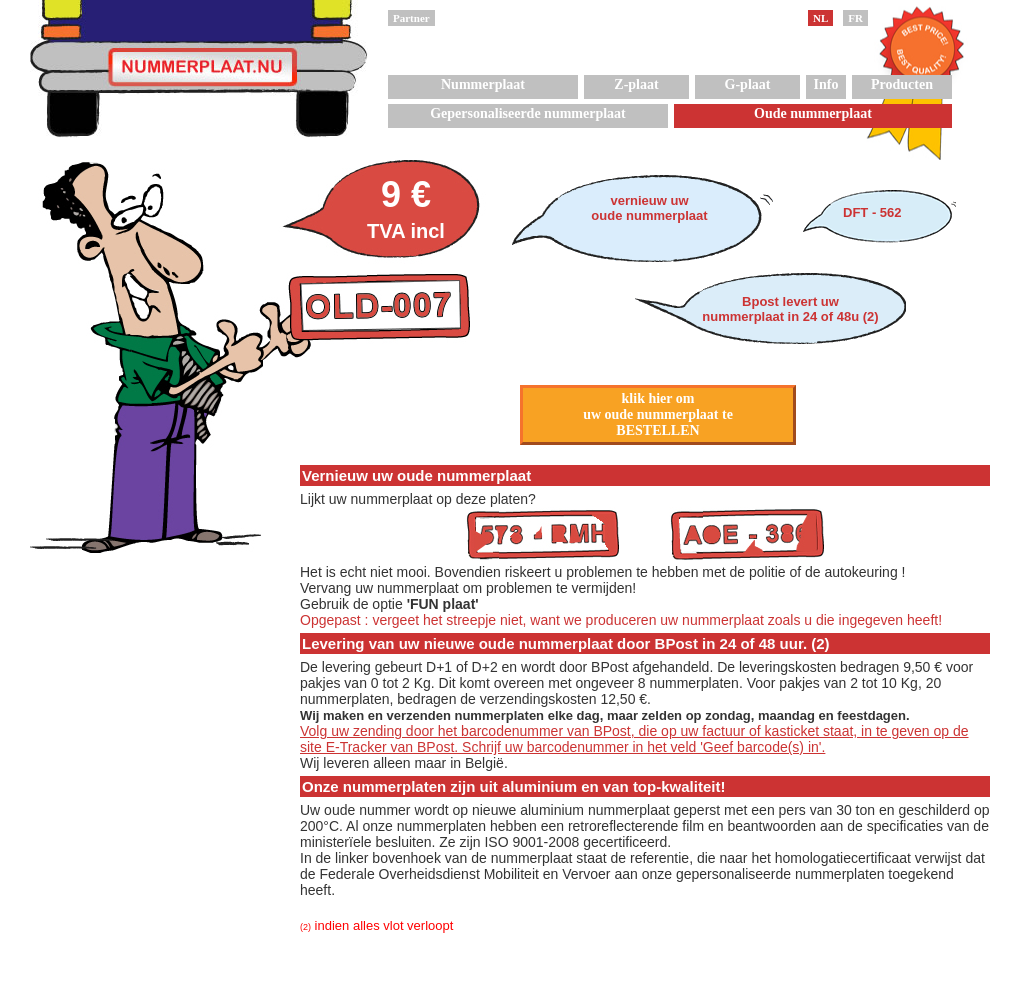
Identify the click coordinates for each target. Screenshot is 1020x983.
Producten (902, 84)
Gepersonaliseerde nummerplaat (528, 113)
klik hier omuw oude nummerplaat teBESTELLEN (658, 414)
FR (855, 18)
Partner (411, 18)
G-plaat (748, 84)
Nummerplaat (483, 84)
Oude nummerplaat (813, 113)
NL (820, 18)
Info (826, 84)
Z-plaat (636, 84)
